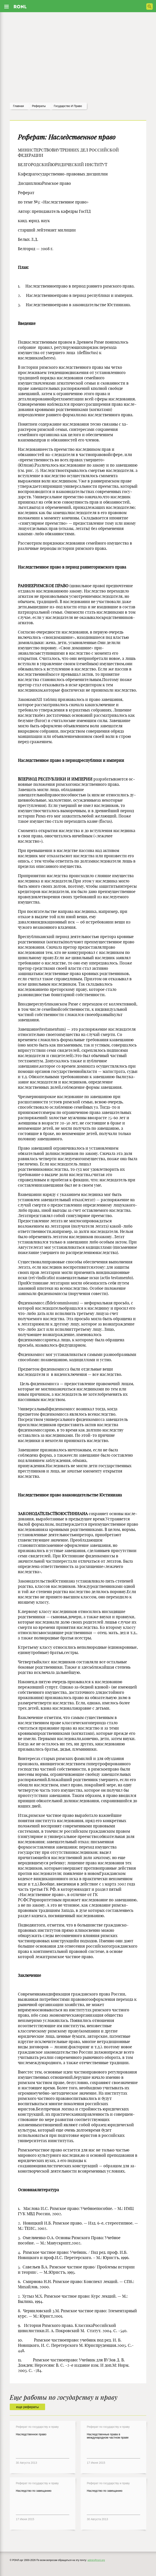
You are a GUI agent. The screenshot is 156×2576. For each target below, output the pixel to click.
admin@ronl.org (96, 2560)
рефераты (39, 106)
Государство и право (68, 106)
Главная (18, 106)
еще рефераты (27, 2407)
